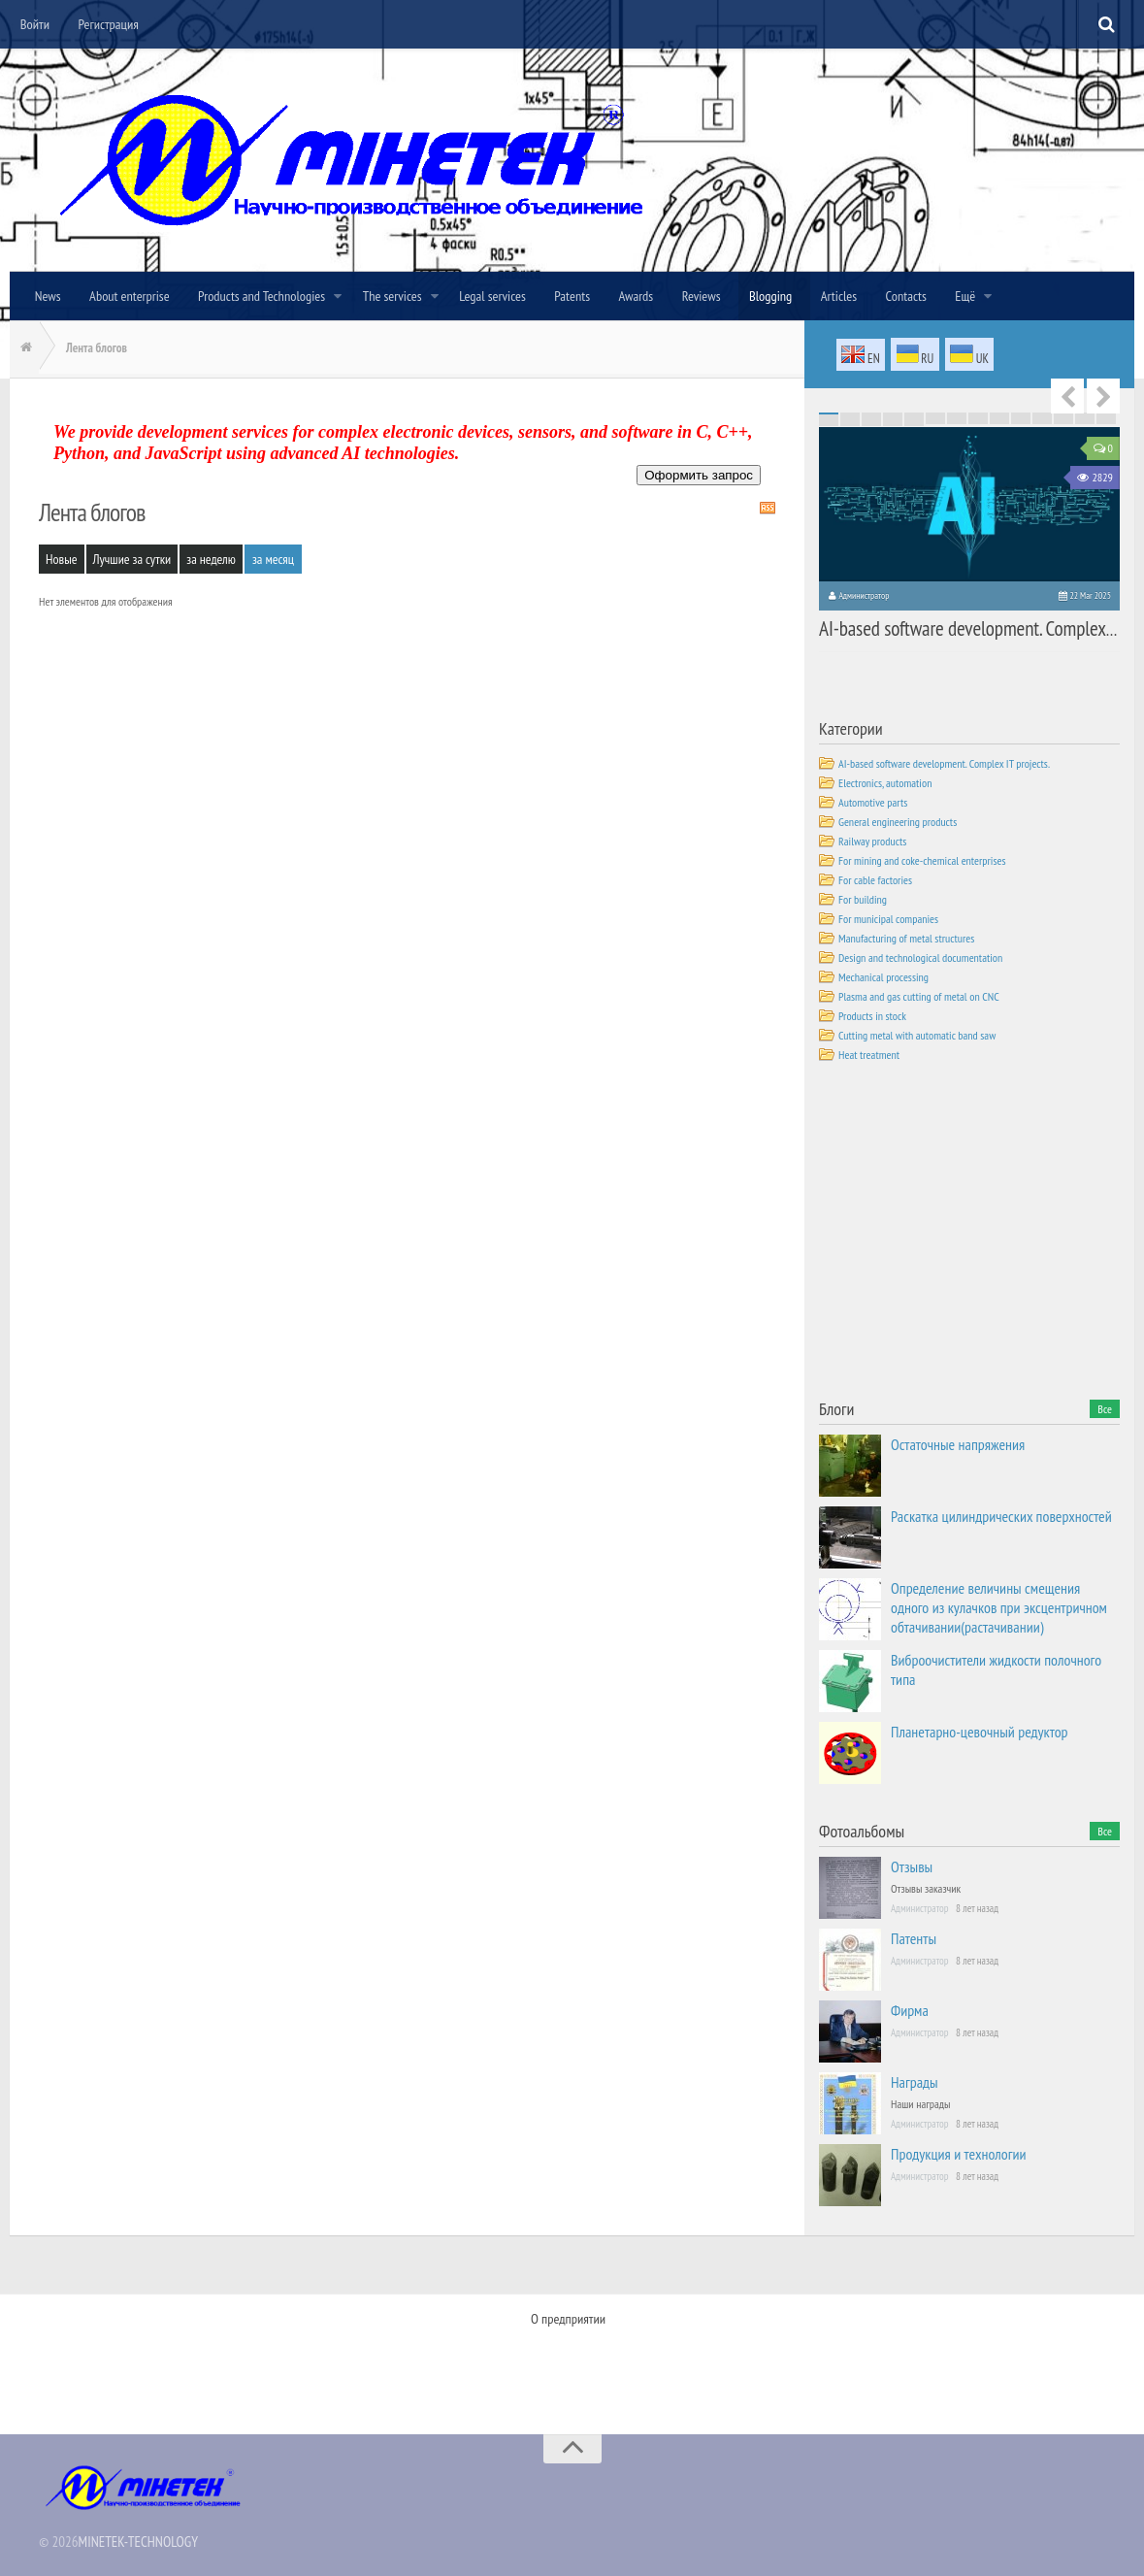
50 (978, 419)
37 (999, 417)
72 (850, 423)
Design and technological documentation (920, 956)
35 (956, 417)
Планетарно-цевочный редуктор (979, 1730)
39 (1042, 417)
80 (1020, 423)
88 (892, 425)
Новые (62, 559)
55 (1085, 419)
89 (914, 425)
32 (892, 417)
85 (828, 425)
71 (828, 423)
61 (914, 421)
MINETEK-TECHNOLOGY (138, 2535)
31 (871, 417)
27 (1085, 415)
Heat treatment (868, 1053)
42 (1106, 417)
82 (1063, 423)
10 (1020, 413)
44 (850, 419)
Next (1103, 396)
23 (999, 415)
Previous (1067, 396)
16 (850, 415)
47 (914, 419)
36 (978, 417)
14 (1106, 413)
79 (999, 423)
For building (862, 898)
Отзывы (911, 1865)
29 (828, 417)
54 (1063, 419)
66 (1020, 421)
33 (914, 417)
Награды (914, 2081)
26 (1063, 415)
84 (1106, 423)
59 (871, 421)
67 (1042, 421)
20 (935, 415)
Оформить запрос (698, 475)
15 (828, 415)
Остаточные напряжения (958, 1443)
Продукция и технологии (959, 2153)
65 (999, 421)
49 (956, 419)
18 (892, 415)
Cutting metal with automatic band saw (917, 1034)
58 (850, 421)
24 (1020, 415)
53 (1042, 419)
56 (1106, 419)
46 (892, 419)
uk (969, 356)
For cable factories (875, 879)
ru (915, 356)
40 (1063, 417)
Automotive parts (872, 801)
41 (1085, 417)
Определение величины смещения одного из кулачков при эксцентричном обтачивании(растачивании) (999, 1606)
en (860, 356)
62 (935, 421)
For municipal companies (888, 917)
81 (1042, 423)
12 (1063, 413)
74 (892, 423)
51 (999, 419)
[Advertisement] (964, 1233)
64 (978, 421)
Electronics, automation (885, 782)
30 (850, 417)
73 (871, 423)
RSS (767, 507)
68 (1063, 421)
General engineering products (897, 820)
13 (1085, 413)
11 (1042, 413)
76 (935, 423)
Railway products (872, 840)
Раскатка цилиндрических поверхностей (1001, 1515)
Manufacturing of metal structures (906, 937)
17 (871, 415)
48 (935, 419)
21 (956, 415)
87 (871, 425)
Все (1104, 1408)
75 (914, 423)
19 (914, 415)
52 (1020, 419)
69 (1085, 421)
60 (892, 421)
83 (1085, 423)
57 (828, 421)
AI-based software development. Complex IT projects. (960, 625)
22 (978, 415)
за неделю (211, 559)
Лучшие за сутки (132, 559)
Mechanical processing (883, 976)
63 (956, 421)
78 (978, 423)
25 (1042, 415)
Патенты (913, 1937)
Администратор (863, 595)
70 (1106, 421)
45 (871, 419)
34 (935, 417)
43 (828, 419)
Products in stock (872, 1014)
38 (1020, 417)
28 (1106, 415)
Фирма (910, 2009)
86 (850, 425)
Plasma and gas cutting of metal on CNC (918, 995)
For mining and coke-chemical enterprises (922, 859)
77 (956, 423)
